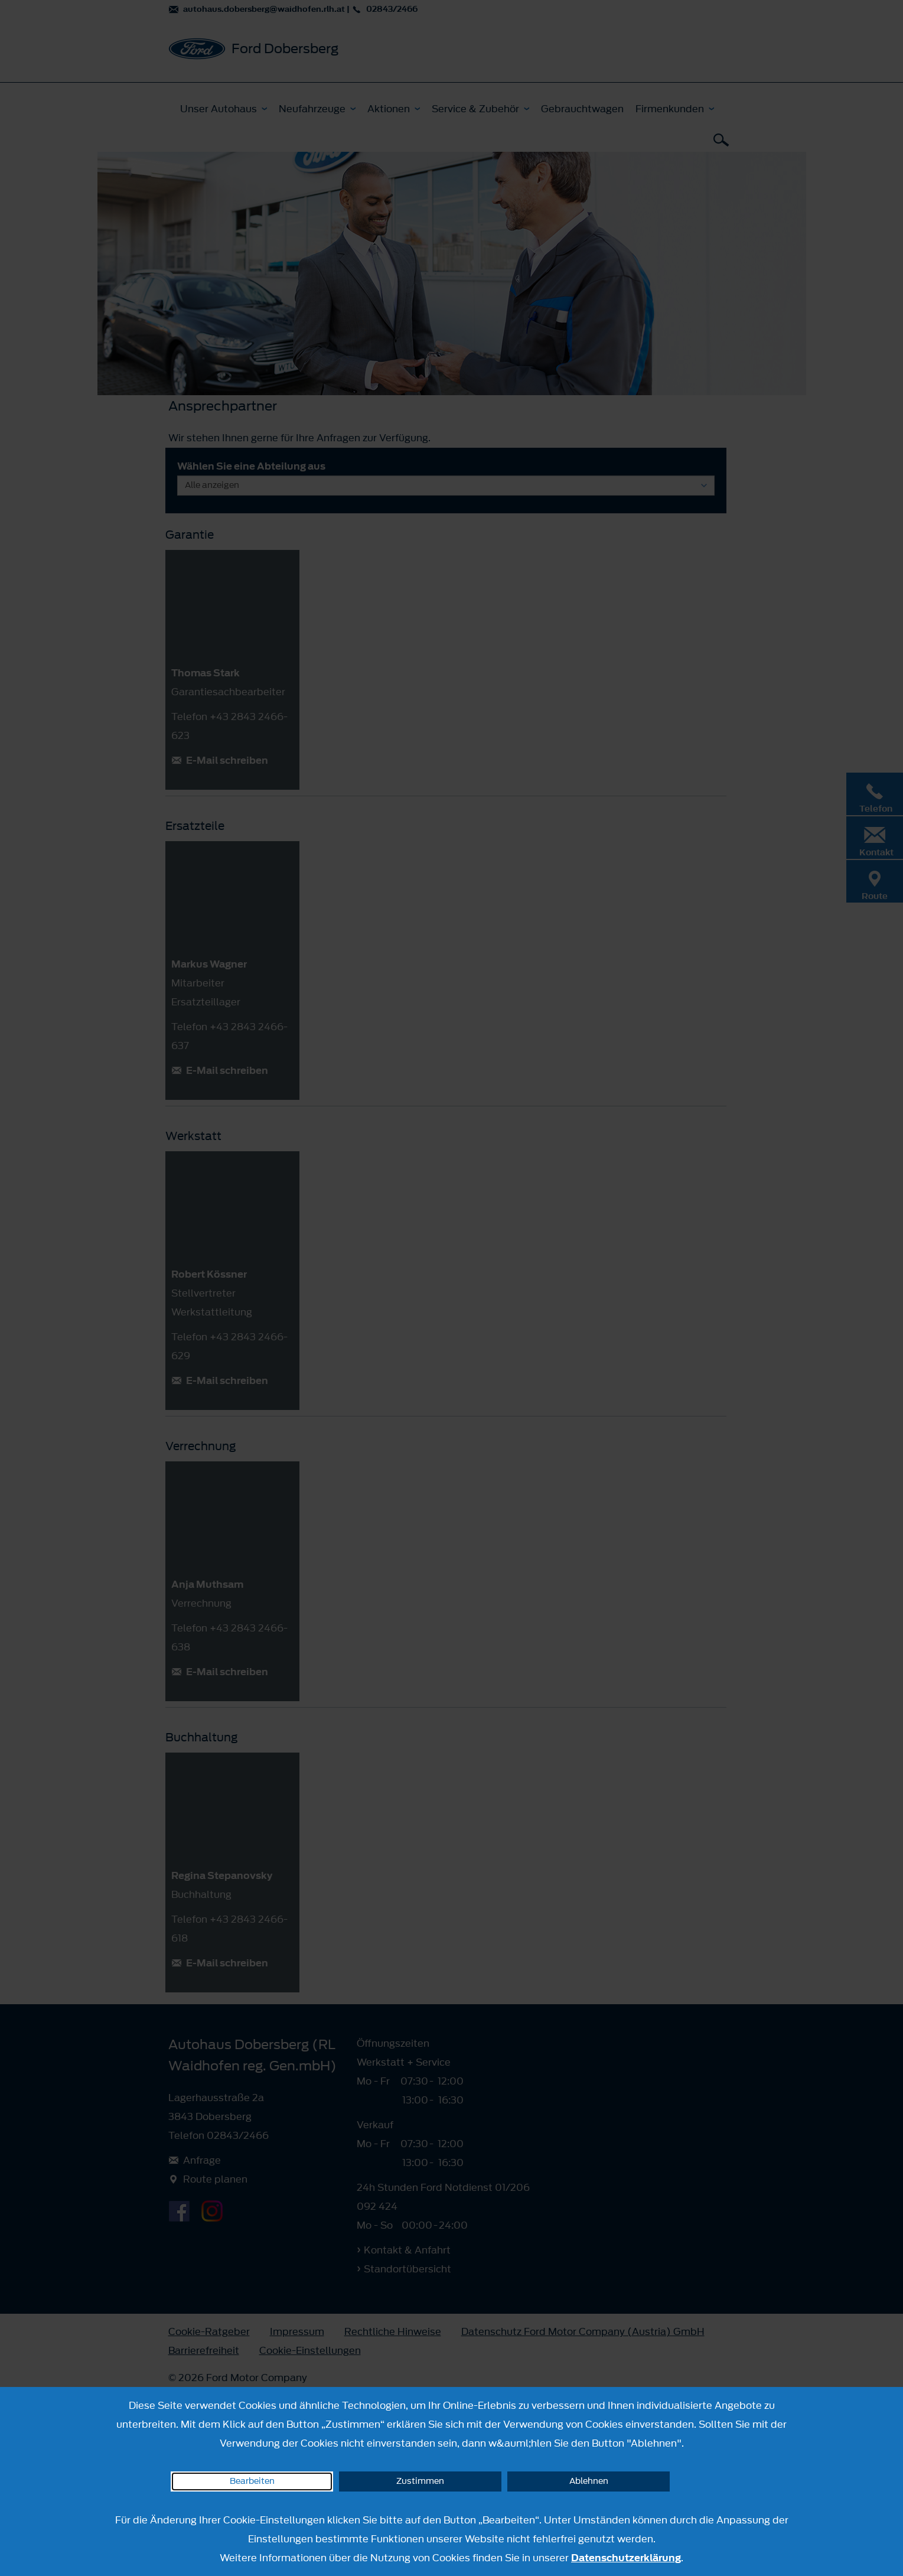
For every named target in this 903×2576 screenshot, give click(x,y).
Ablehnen (588, 2481)
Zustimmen (420, 2481)
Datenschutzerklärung (626, 2558)
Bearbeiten (252, 2481)
